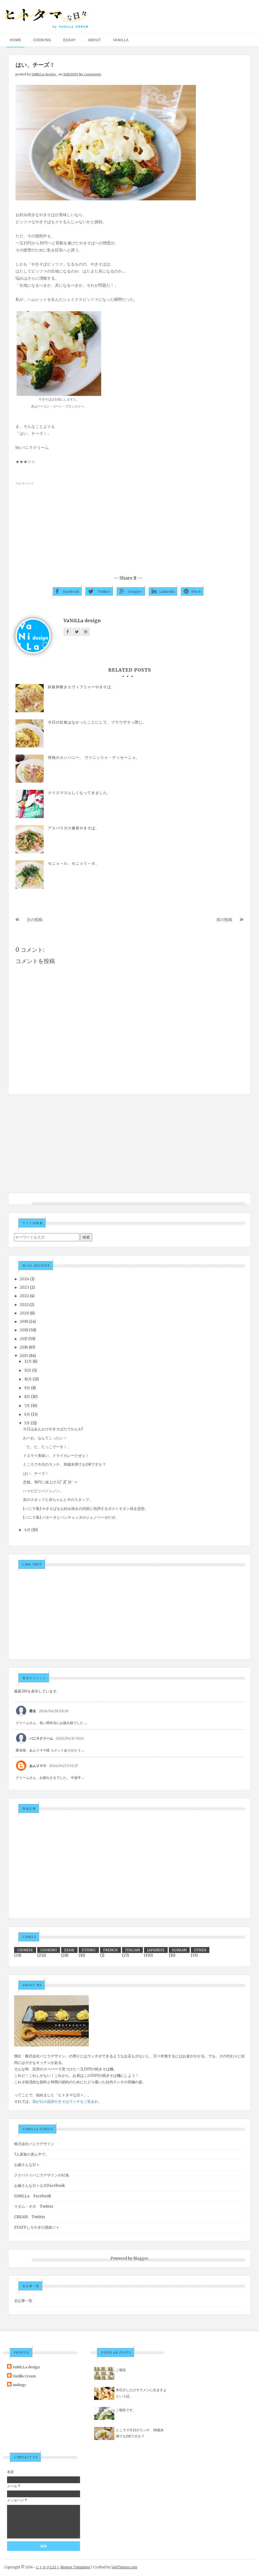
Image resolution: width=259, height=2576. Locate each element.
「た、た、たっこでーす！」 (47, 1446)
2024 (24, 1279)
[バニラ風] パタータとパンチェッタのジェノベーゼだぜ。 (71, 1517)
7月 (27, 1405)
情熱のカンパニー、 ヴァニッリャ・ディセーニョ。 (94, 757)
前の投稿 (224, 919)
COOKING (42, 40)
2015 (24, 1355)
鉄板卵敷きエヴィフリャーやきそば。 (81, 687)
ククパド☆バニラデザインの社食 (41, 2175)
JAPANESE (156, 1950)
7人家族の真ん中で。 (31, 2154)
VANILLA (121, 40)
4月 (27, 1529)
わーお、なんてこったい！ (45, 1438)
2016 (24, 1347)
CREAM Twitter (29, 2217)
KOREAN (179, 1950)
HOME (15, 40)
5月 (27, 1423)
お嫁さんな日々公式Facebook (39, 2185)
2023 (24, 1287)
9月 (27, 1387)
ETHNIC (89, 1950)
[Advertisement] (129, 526)
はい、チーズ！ (36, 1473)
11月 (27, 1370)
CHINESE (25, 1950)
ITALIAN (132, 1950)
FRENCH (110, 1950)
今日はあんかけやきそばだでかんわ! (53, 1429)
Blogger (140, 2258)
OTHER (200, 1950)
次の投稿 (35, 919)
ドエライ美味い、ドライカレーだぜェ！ (56, 1455)
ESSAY (69, 40)
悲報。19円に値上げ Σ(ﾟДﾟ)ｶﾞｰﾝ (50, 1482)
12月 (28, 1361)
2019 (24, 1321)
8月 (27, 1396)
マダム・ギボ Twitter (34, 2206)
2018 (24, 1330)
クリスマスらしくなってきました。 (79, 792)
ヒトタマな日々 (47, 2567)
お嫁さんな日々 (27, 2164)
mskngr (19, 2385)
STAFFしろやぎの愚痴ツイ (36, 2227)
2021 (24, 1304)
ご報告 (121, 2370)
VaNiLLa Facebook (32, 2196)
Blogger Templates (75, 2567)
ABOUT (94, 40)
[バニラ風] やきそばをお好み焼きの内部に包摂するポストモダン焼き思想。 (85, 1508)
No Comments (90, 74)
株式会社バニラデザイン (34, 2143)
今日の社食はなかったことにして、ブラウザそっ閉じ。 (97, 722)
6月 (27, 1414)
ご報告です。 (126, 2410)
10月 (28, 1379)
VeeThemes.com (124, 2567)
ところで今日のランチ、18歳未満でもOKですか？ (64, 1464)
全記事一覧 (23, 2300)
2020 (24, 1313)
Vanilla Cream (24, 2376)
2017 (24, 1338)
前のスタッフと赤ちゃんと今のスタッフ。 (58, 1499)
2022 (24, 1296)
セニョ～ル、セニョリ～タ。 (73, 863)
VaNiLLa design (44, 74)
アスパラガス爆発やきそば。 (73, 828)
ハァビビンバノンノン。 (43, 1490)
